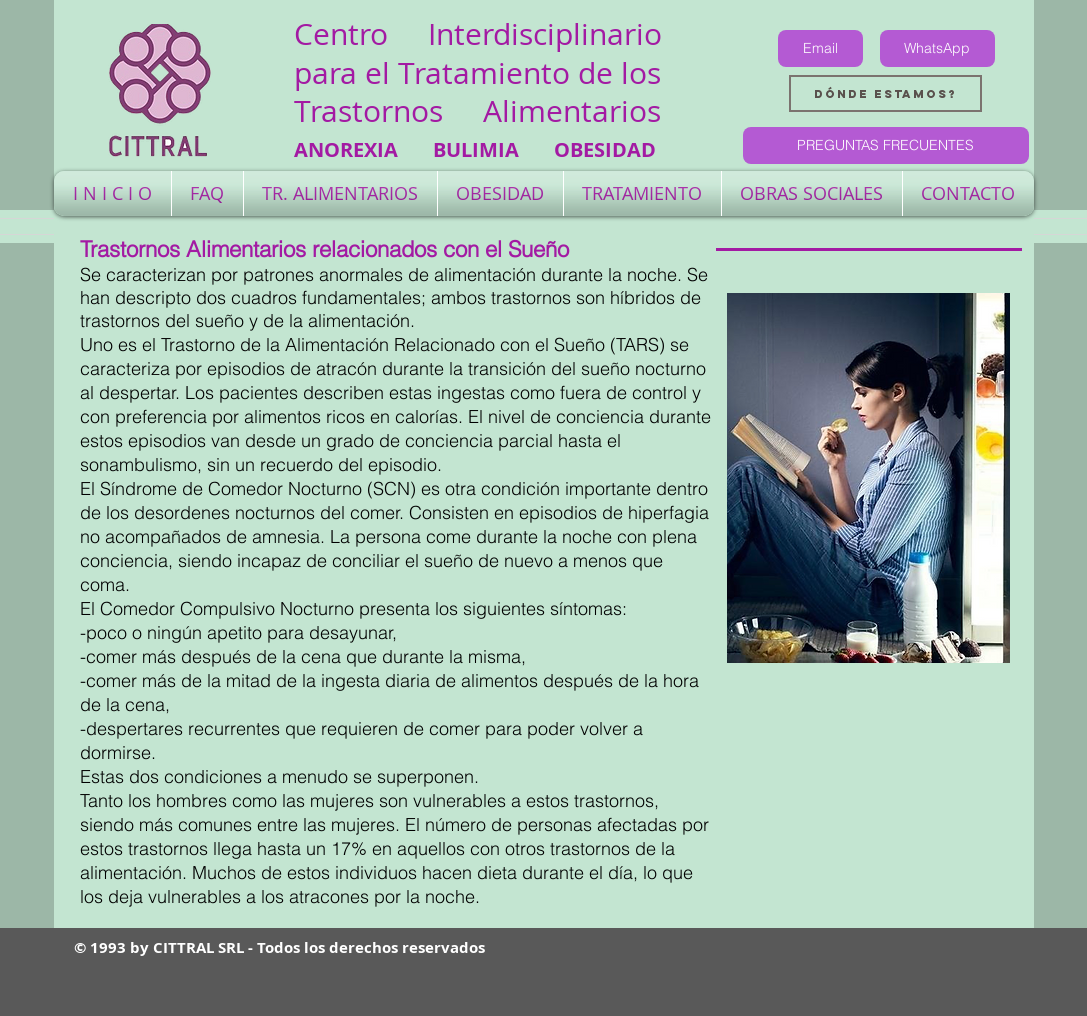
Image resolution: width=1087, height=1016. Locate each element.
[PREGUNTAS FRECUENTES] (886, 145)
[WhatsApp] (937, 48)
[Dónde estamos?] (885, 93)
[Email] (820, 48)
